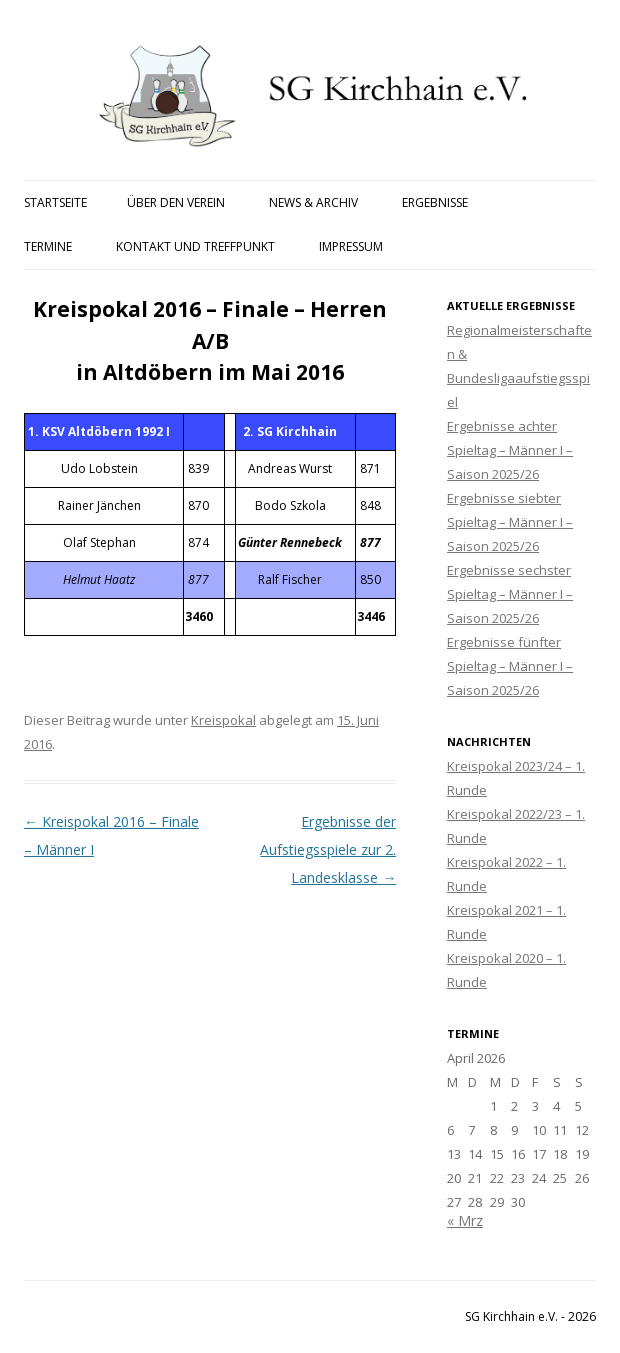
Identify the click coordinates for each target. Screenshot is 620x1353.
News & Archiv (313, 202)
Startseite (55, 202)
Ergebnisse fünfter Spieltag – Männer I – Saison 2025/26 (510, 666)
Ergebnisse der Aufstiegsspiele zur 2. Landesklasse (328, 849)
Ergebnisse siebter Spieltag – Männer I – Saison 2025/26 (510, 522)
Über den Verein (176, 202)
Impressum (351, 246)
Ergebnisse (435, 202)
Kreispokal (223, 720)
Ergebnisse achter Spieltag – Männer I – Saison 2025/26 (510, 450)
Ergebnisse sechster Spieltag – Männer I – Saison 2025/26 (510, 594)
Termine (48, 246)
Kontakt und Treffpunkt (195, 246)
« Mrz (465, 1220)
